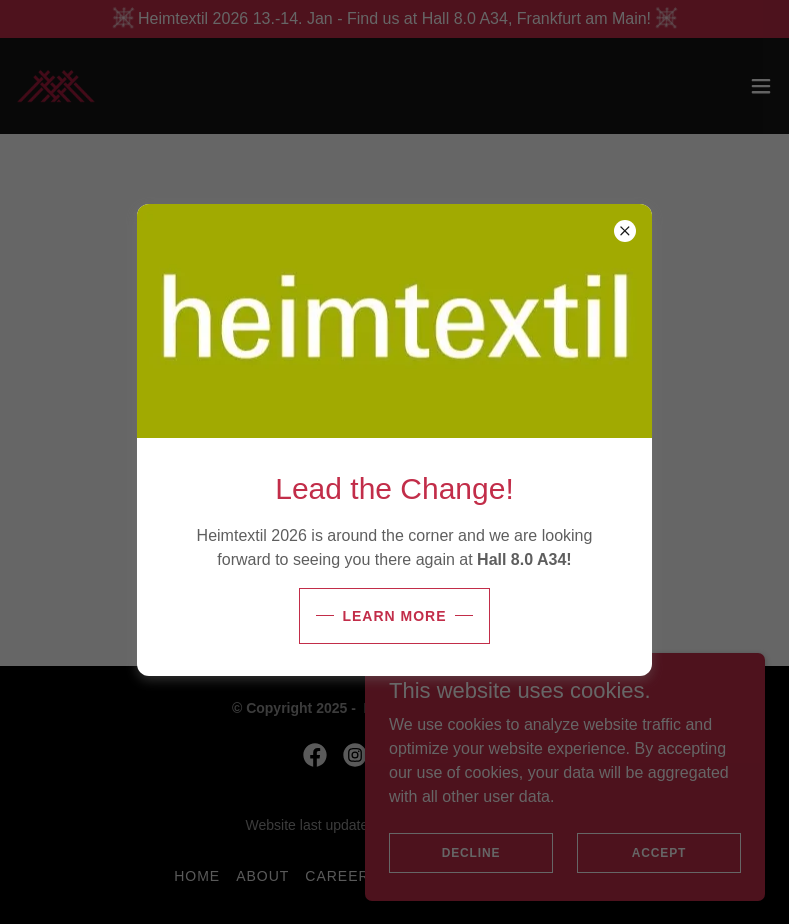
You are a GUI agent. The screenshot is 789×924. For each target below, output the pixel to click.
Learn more (394, 616)
